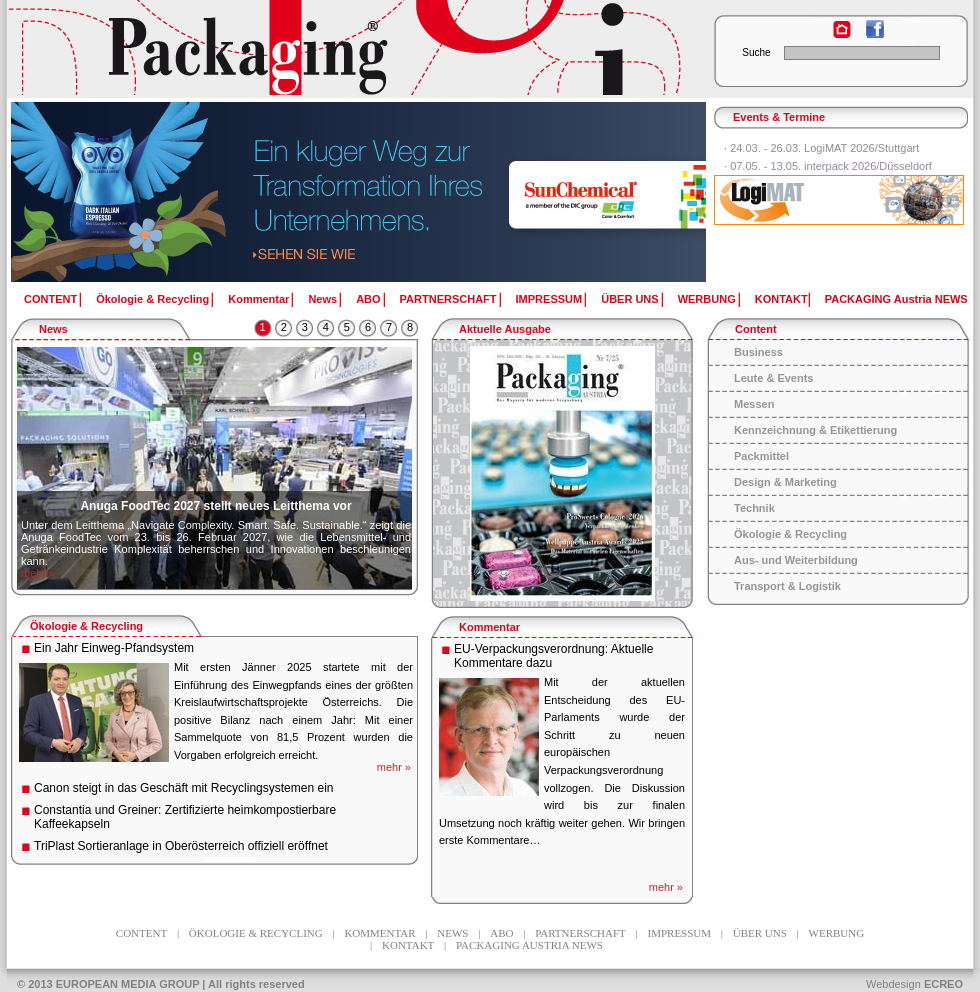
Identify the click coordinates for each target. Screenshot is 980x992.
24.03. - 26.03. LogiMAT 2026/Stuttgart (824, 148)
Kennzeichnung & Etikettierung (815, 430)
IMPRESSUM (549, 299)
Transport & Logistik (787, 586)
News (322, 299)
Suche (756, 52)
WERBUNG (707, 299)
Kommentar (258, 299)
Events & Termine (779, 117)
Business (758, 352)
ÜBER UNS (629, 299)
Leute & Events (773, 378)
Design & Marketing (785, 482)
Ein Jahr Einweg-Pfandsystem (114, 648)
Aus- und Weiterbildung (796, 560)
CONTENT (50, 299)
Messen (754, 404)
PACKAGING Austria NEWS (896, 299)
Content (756, 329)
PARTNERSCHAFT (448, 299)
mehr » (38, 573)
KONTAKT (781, 299)
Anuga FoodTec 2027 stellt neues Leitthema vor (215, 506)
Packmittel (761, 456)
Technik (754, 508)
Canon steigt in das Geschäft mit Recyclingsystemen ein (183, 788)
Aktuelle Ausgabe (505, 329)
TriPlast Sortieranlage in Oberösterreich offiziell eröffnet (181, 846)
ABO (368, 299)
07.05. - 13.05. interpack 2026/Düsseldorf (831, 166)
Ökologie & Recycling (152, 299)
